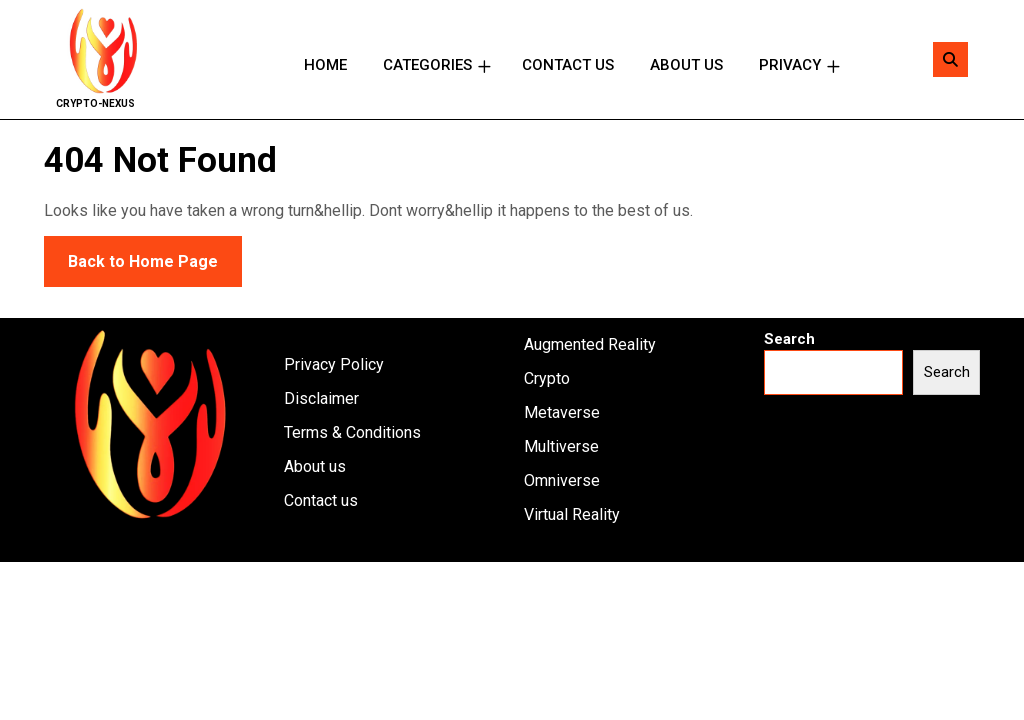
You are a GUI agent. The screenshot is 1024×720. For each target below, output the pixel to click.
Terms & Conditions (352, 432)
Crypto (547, 378)
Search (789, 339)
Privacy (790, 65)
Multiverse (561, 446)
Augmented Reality (590, 344)
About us (686, 65)
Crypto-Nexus (95, 103)
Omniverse (562, 480)
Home (325, 65)
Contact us (568, 65)
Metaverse (562, 412)
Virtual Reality (572, 514)
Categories (427, 65)
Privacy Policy (334, 364)
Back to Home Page (131, 253)
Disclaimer (321, 398)
